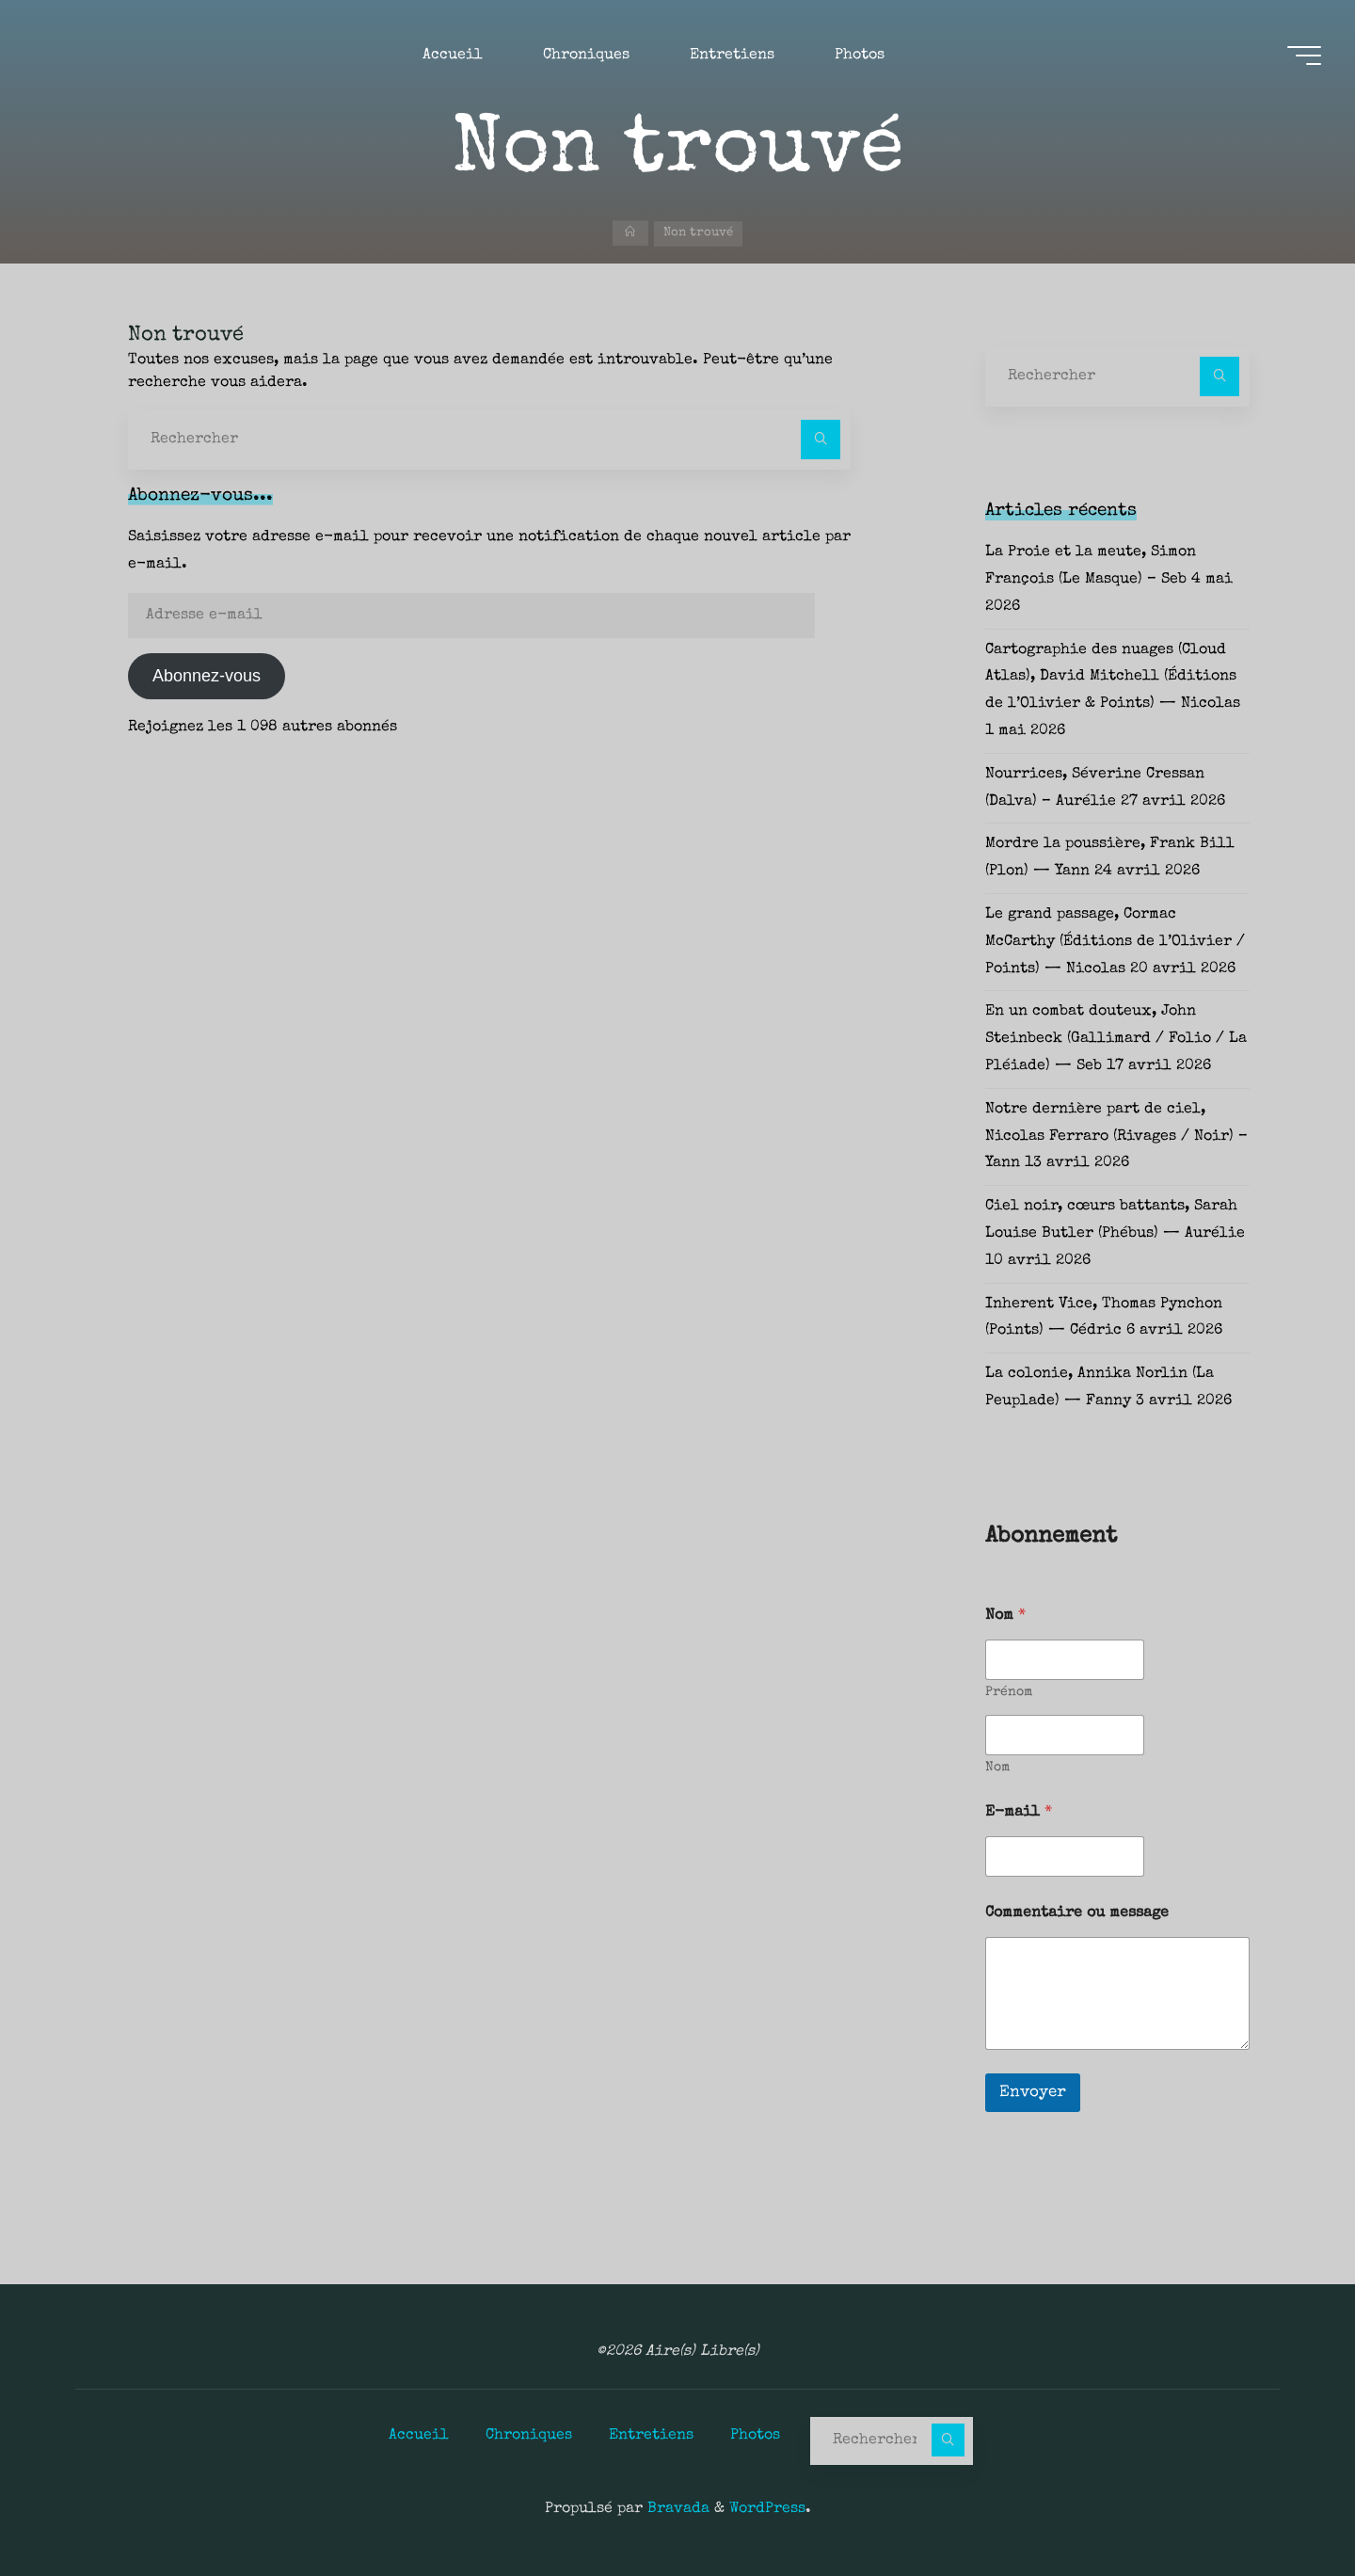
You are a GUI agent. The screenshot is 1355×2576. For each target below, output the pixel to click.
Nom (997, 1767)
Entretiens (651, 2434)
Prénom (1008, 1692)
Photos (755, 2434)
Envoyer (1032, 2093)
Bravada (676, 2508)
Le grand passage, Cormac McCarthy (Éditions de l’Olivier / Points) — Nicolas (1115, 942)
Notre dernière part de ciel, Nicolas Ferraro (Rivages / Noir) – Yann (1116, 1137)
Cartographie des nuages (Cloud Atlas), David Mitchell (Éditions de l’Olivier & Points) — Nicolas (1112, 677)
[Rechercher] (820, 439)
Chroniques (529, 2434)
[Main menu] (1300, 57)
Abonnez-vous (206, 675)
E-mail (1018, 1812)
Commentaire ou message (1077, 1913)
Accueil (419, 2434)
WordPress (767, 2508)
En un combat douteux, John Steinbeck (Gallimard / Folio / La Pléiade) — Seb (1116, 1039)
